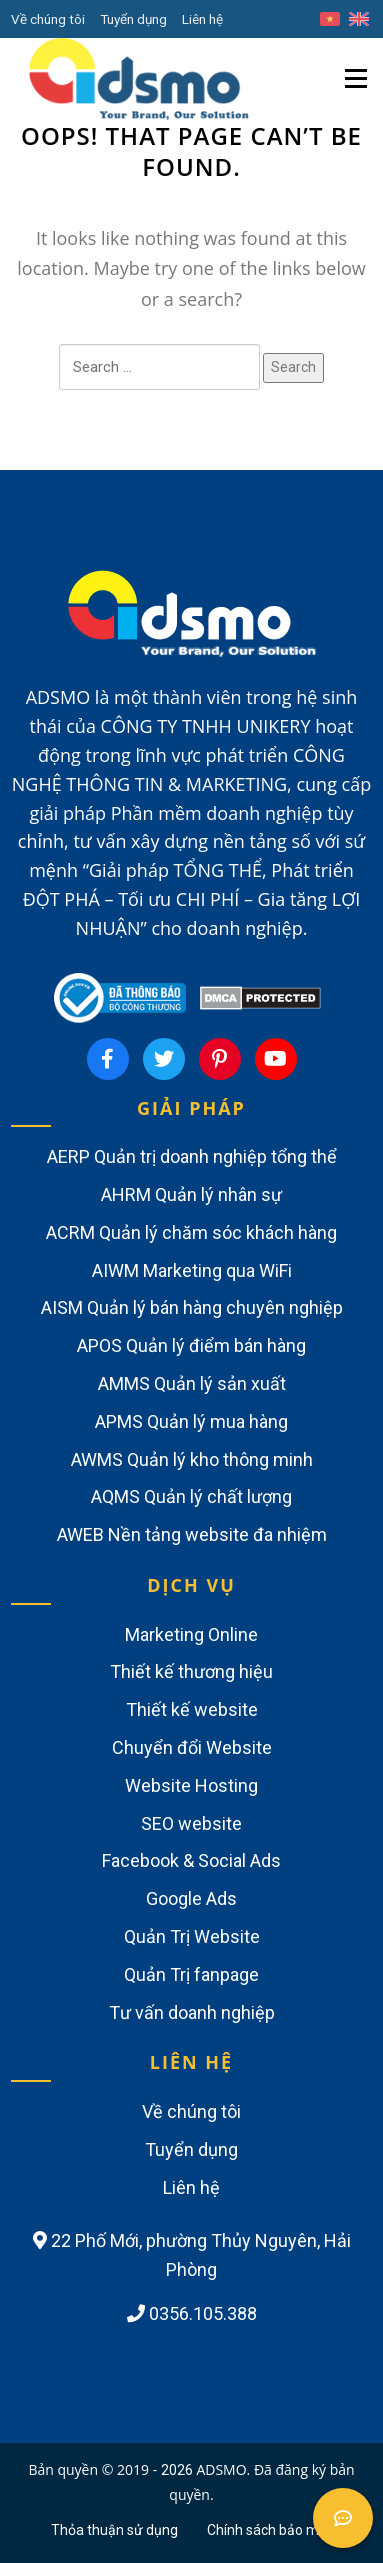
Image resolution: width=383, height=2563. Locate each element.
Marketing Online (191, 1634)
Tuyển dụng (133, 19)
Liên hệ (202, 19)
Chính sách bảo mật (269, 2530)
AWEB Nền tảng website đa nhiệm (192, 1534)
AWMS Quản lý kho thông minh (192, 1459)
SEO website (191, 1823)
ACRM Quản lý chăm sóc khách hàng (191, 1232)
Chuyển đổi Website (192, 1747)
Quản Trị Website (192, 1936)
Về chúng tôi (48, 19)
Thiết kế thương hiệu (191, 1671)
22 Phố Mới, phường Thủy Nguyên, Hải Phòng (192, 2255)
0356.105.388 (192, 2313)
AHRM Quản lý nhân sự (191, 1194)
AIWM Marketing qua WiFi (192, 1270)
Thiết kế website (192, 1709)
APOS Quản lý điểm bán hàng (191, 1345)
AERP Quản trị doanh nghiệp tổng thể (192, 1156)
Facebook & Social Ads (191, 1860)
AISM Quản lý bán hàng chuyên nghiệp (192, 1307)
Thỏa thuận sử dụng (114, 2530)
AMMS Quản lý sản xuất (192, 1383)
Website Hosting (191, 1785)
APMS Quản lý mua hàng (191, 1421)
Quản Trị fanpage (191, 1974)
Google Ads (191, 1898)
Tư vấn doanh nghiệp (192, 2012)
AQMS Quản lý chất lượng (191, 1496)
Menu (358, 63)
